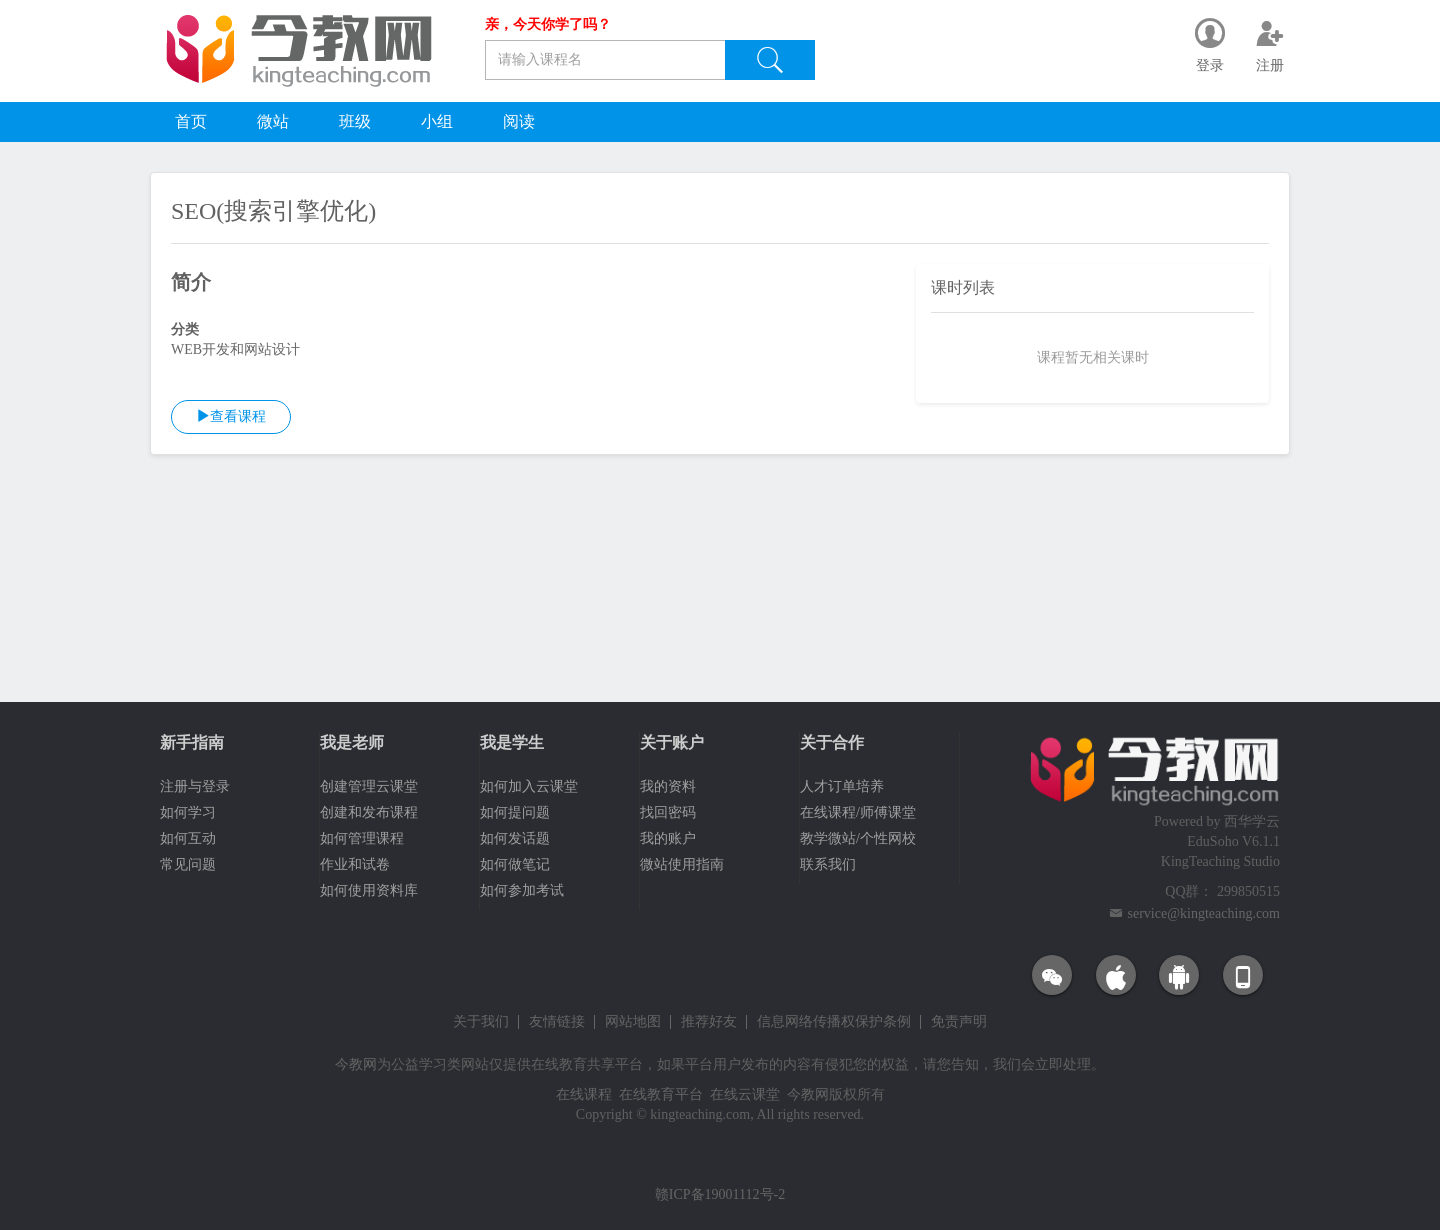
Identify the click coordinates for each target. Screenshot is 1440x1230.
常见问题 (188, 864)
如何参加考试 (522, 890)
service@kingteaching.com (1204, 913)
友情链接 (557, 1022)
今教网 (356, 1064)
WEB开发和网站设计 (235, 349)
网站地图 (633, 1022)
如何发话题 (515, 838)
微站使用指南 (682, 864)
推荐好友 (709, 1022)
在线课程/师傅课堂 (858, 812)
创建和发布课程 (369, 812)
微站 (273, 121)
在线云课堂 (745, 1094)
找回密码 (668, 812)
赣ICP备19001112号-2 (720, 1194)
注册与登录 (195, 786)
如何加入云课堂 (529, 786)
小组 (437, 121)
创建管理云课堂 (369, 786)
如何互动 (188, 838)
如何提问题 (515, 812)
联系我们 (828, 864)
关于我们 (481, 1022)
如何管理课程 (362, 838)
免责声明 (959, 1022)
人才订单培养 (842, 786)
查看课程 (231, 416)
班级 (355, 121)
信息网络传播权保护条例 (834, 1022)
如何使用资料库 (369, 890)
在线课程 (584, 1094)
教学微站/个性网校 (858, 838)
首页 (191, 121)
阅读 (519, 121)
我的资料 (668, 786)
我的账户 (668, 838)
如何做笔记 (515, 864)
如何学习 (188, 812)
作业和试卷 (355, 864)
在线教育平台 (661, 1094)
